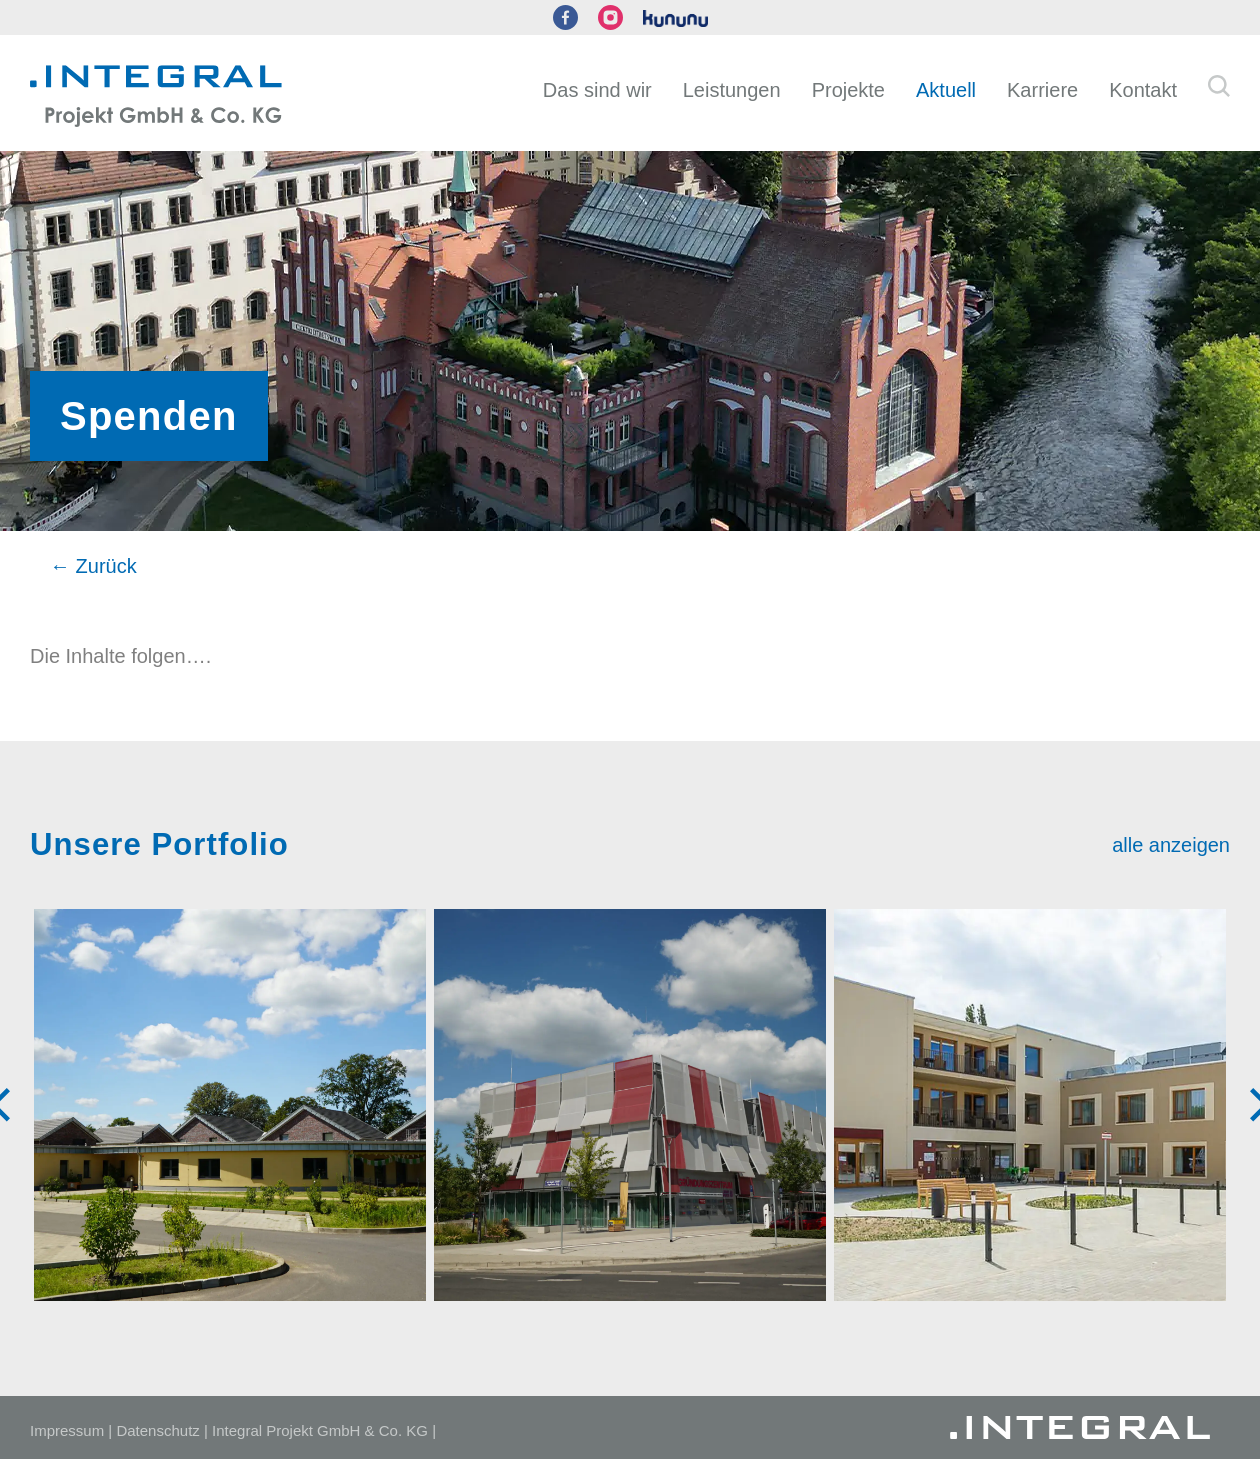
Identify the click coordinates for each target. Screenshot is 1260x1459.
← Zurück (93, 566)
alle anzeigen (1171, 845)
